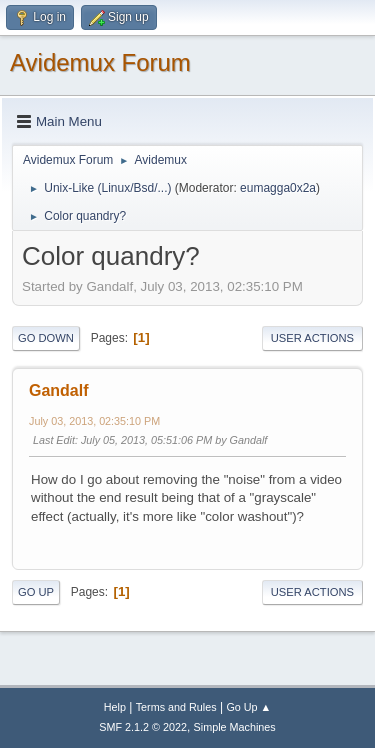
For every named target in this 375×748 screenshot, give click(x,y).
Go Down (46, 338)
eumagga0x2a (278, 188)
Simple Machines (235, 727)
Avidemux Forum (100, 62)
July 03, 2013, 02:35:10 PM (94, 421)
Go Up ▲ (248, 707)
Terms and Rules (176, 707)
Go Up (36, 592)
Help (115, 707)
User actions (312, 338)
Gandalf (59, 390)
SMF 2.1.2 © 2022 (143, 727)
